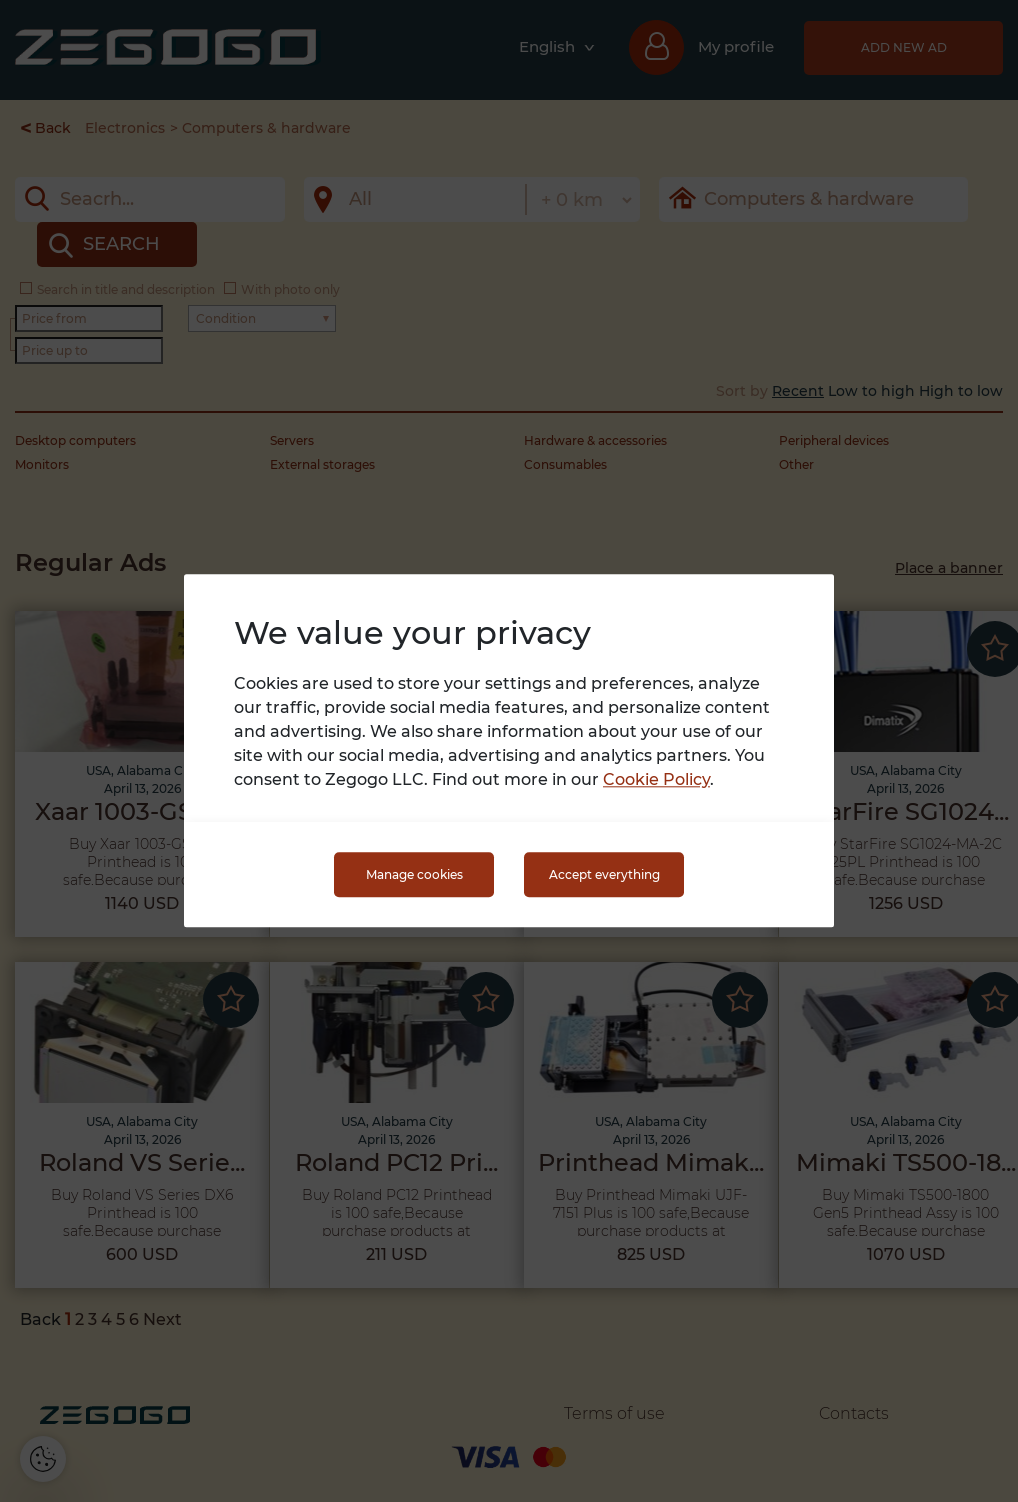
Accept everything (604, 874)
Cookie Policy (656, 780)
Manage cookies (414, 874)
